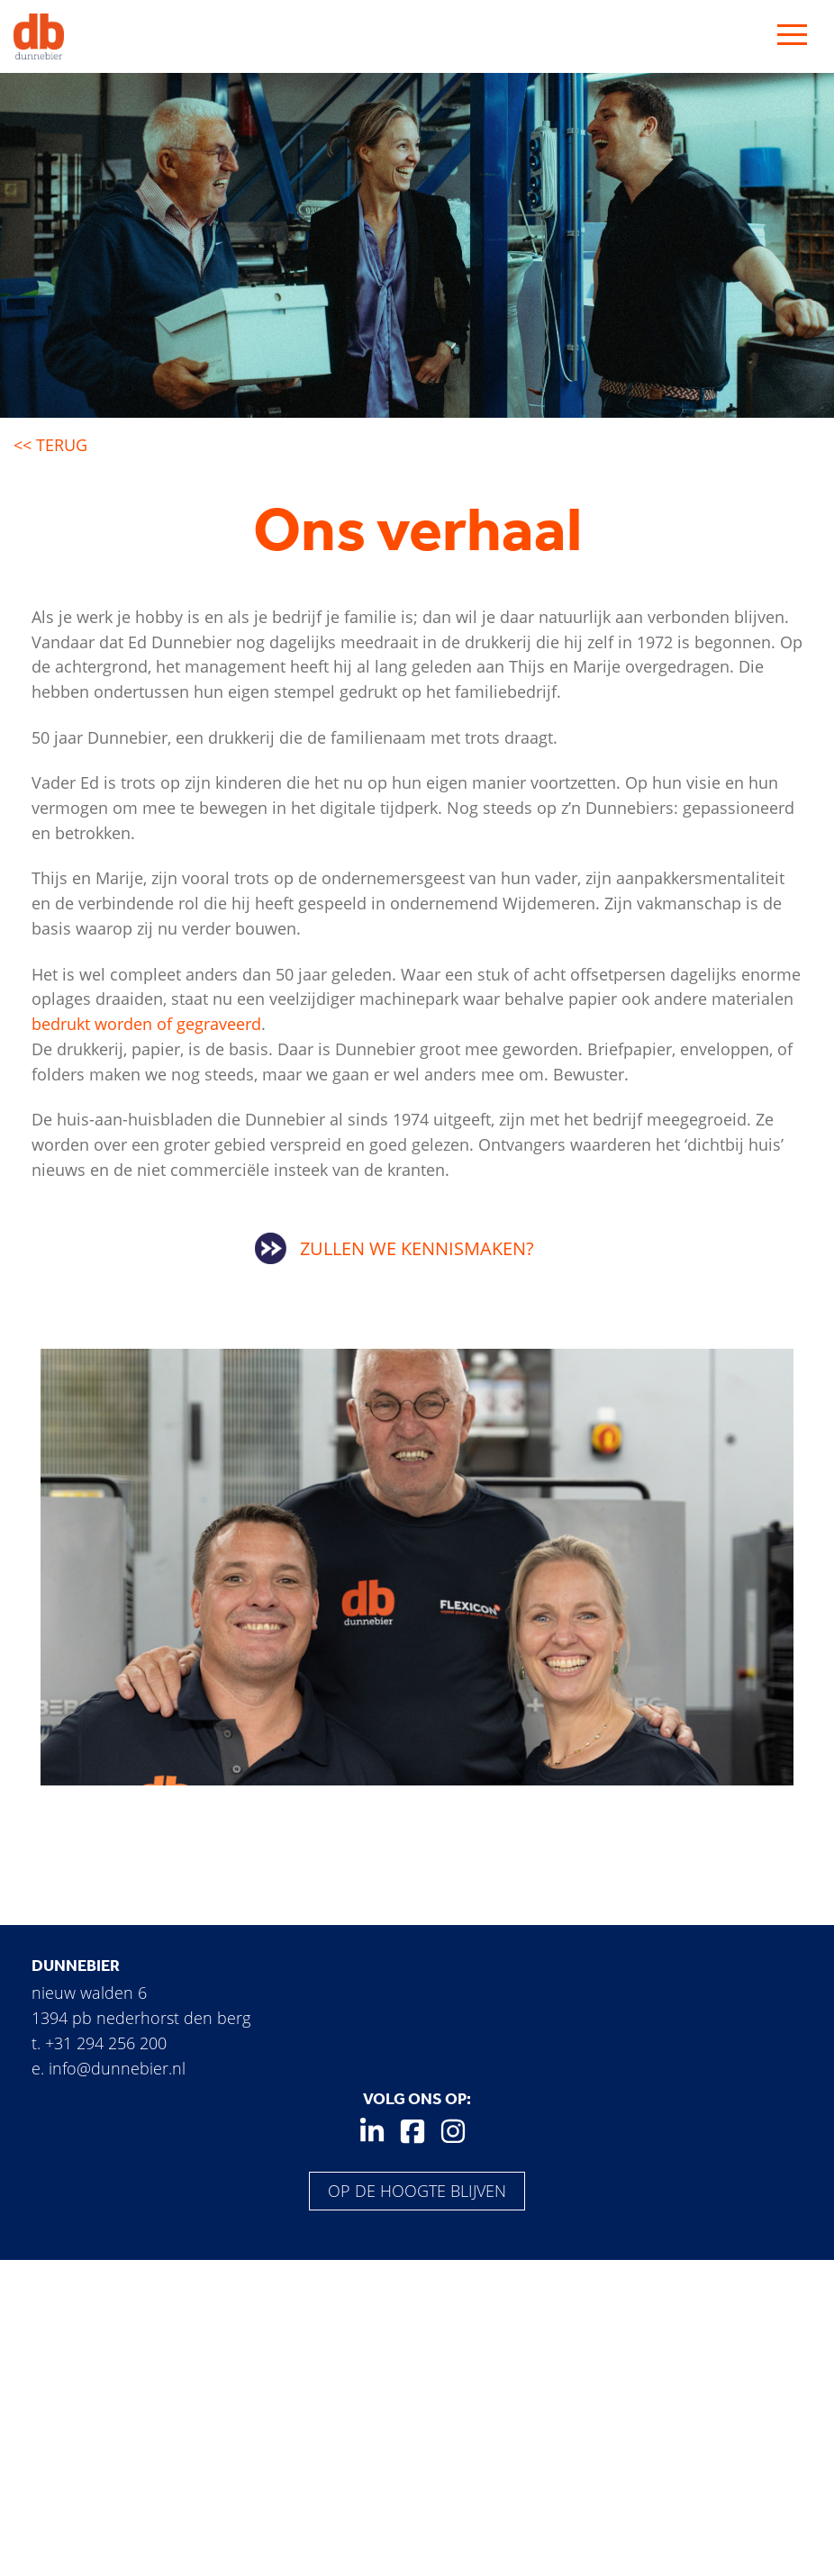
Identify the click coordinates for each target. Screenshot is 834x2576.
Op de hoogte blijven (417, 2190)
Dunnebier (76, 1965)
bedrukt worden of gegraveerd (146, 1024)
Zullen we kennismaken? (417, 1248)
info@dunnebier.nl (117, 2068)
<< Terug (50, 445)
